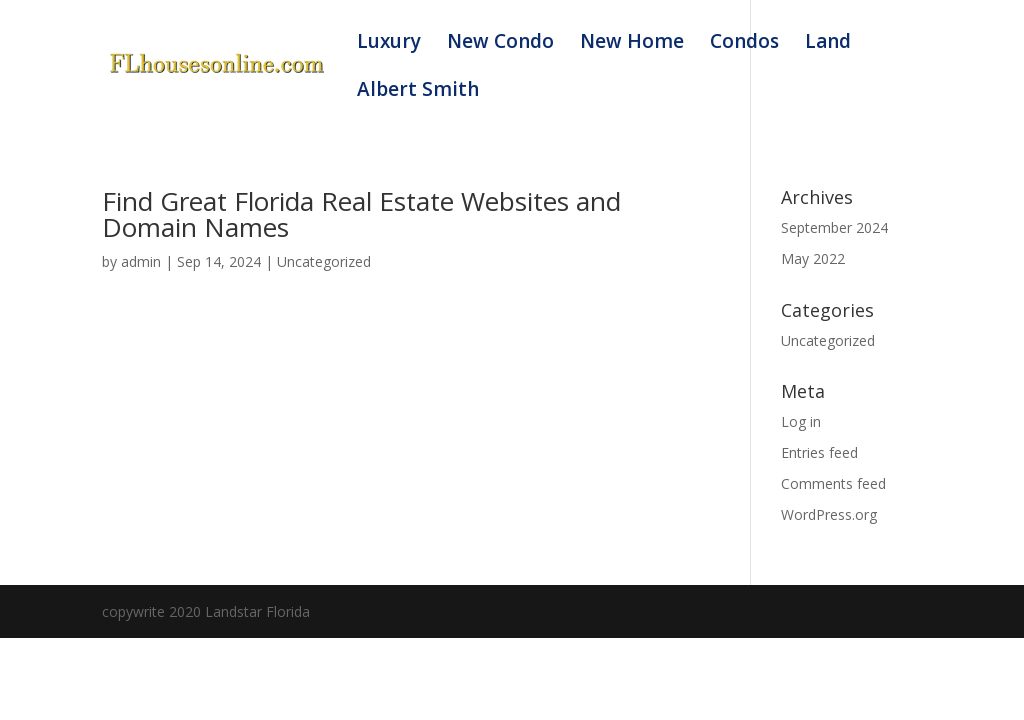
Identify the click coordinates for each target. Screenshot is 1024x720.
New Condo (500, 44)
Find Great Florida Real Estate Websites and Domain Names (361, 214)
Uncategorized (324, 261)
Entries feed (819, 452)
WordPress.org (829, 514)
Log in (801, 421)
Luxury (389, 44)
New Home (632, 44)
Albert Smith (418, 92)
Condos (744, 44)
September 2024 (834, 227)
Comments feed (833, 483)
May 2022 (813, 258)
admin (141, 261)
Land (828, 44)
